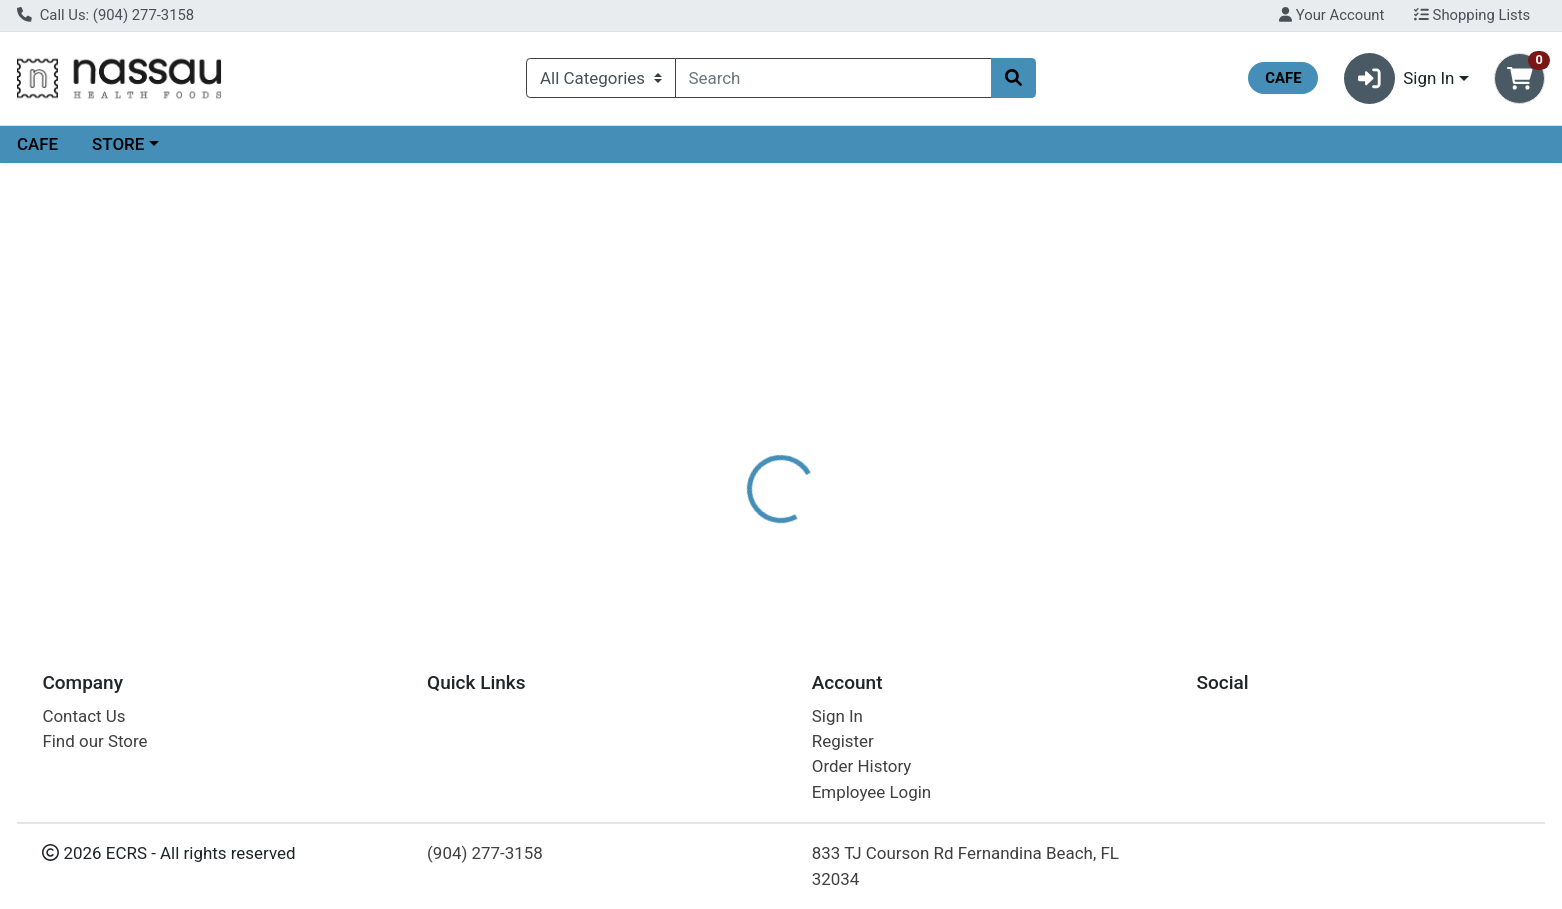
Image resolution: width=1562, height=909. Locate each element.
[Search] (834, 78)
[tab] (707, 434)
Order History (862, 766)
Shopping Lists (1472, 15)
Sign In (837, 716)
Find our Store (94, 741)
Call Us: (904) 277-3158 (105, 15)
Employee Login (871, 792)
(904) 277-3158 (485, 853)
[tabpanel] (1106, 523)
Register (843, 741)
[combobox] (834, 78)
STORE (118, 144)
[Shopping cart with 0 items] (1519, 78)
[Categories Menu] (600, 78)
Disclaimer (801, 435)
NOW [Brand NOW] (882, 514)
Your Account (1331, 15)
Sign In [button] (1399, 78)
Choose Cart (1341, 320)
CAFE (37, 144)
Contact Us (83, 716)
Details (707, 435)
